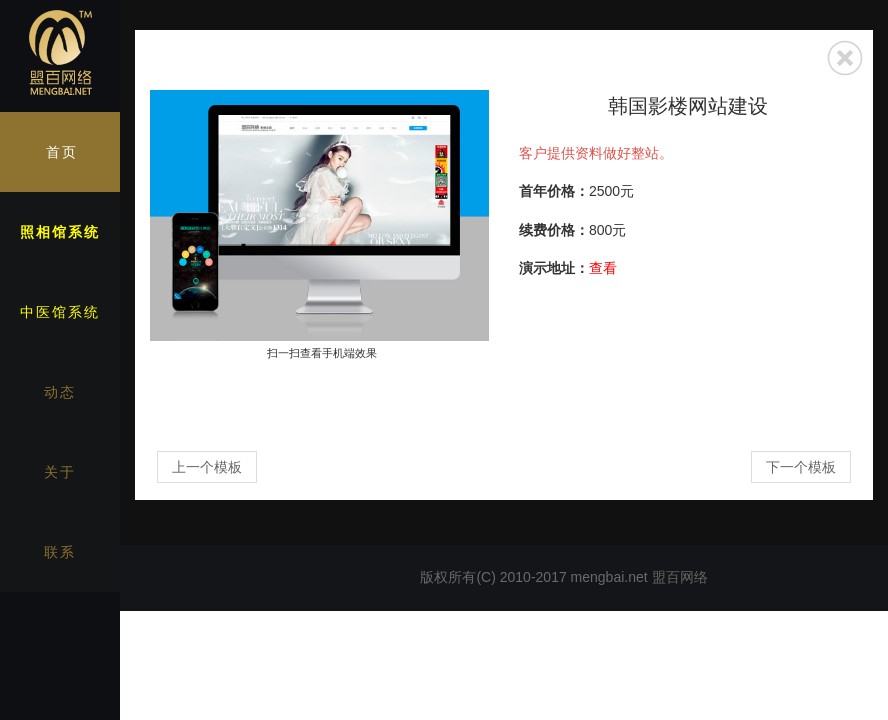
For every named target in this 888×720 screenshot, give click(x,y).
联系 (60, 552)
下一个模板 (801, 467)
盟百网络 (680, 577)
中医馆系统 (60, 312)
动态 (60, 392)
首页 (62, 152)
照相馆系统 (60, 232)
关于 (60, 472)
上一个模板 (207, 467)
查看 (603, 268)
